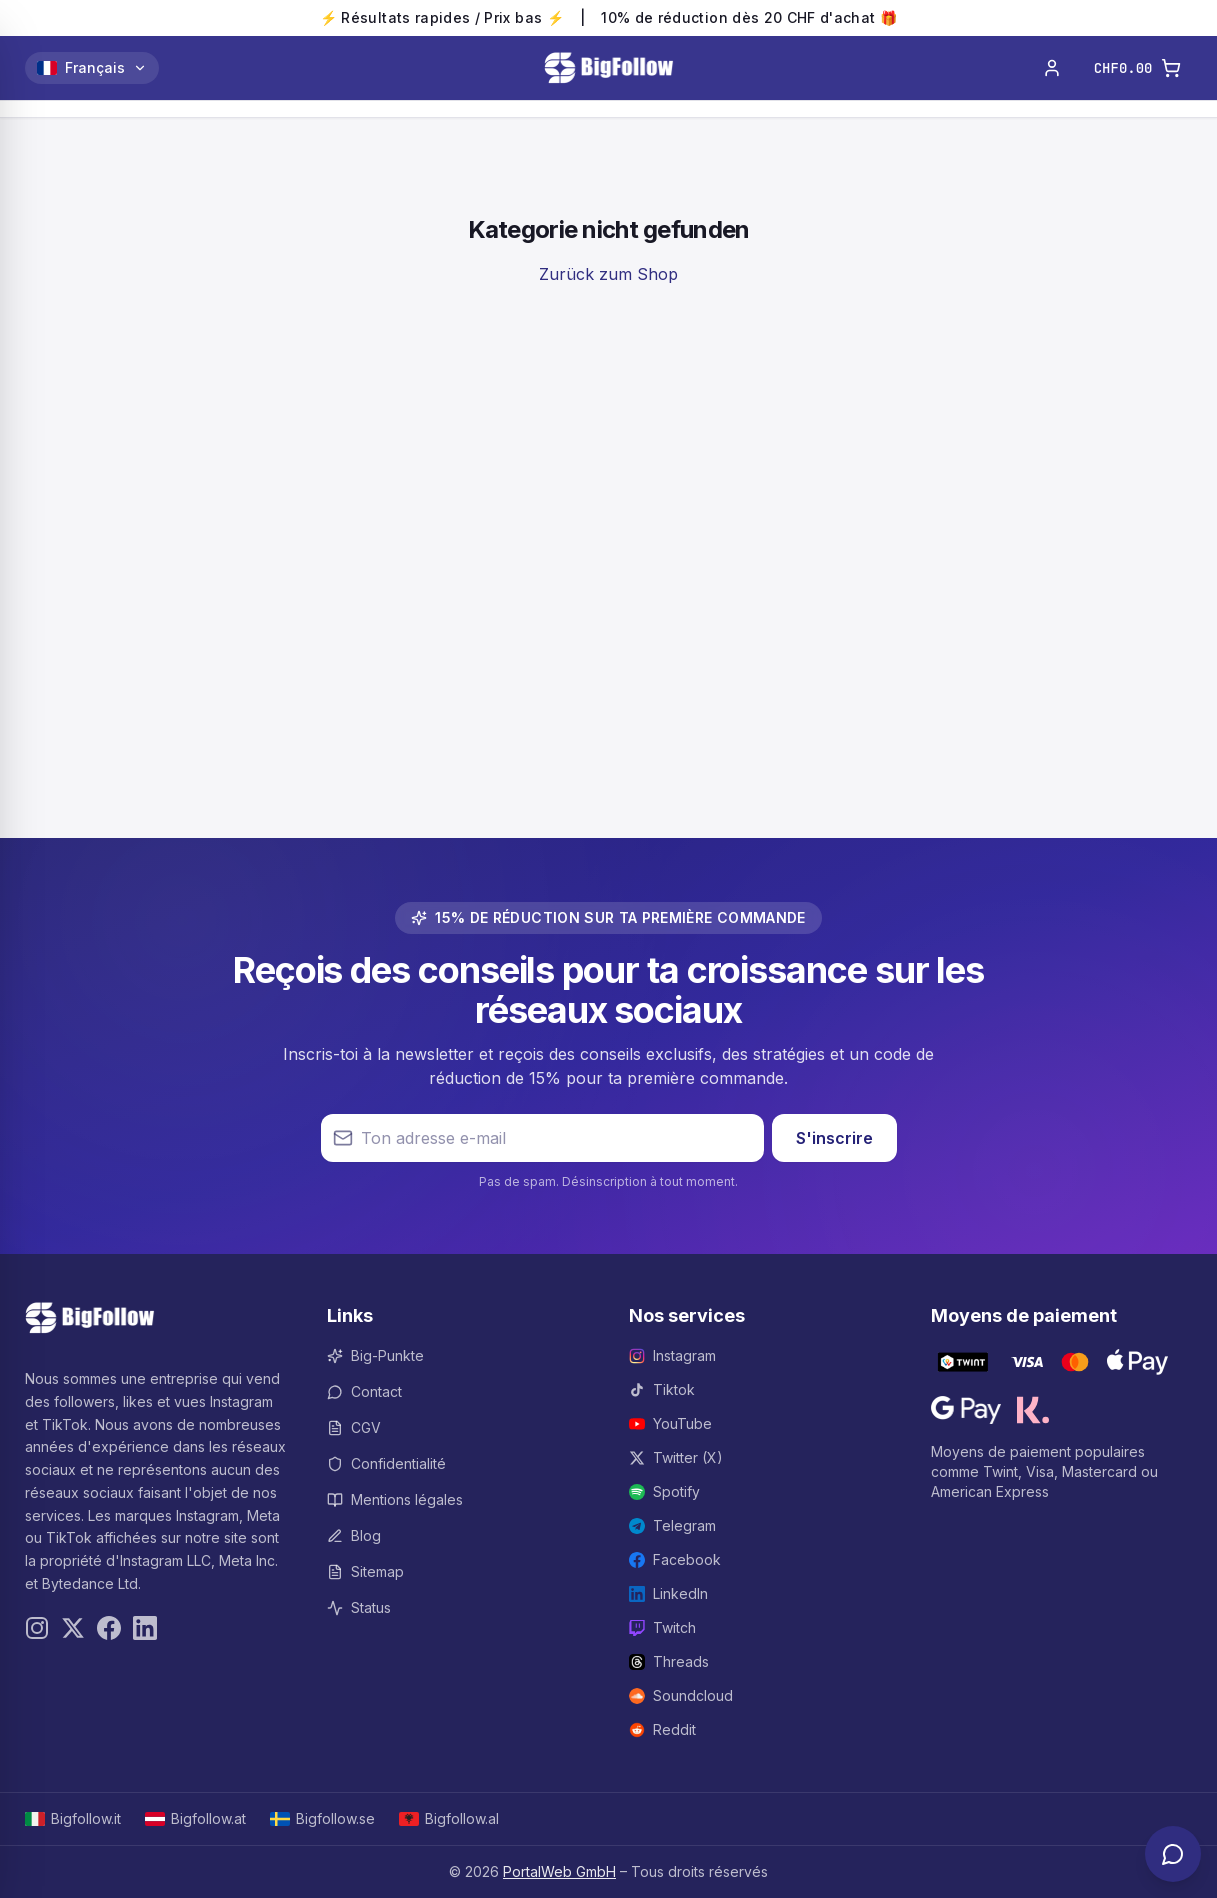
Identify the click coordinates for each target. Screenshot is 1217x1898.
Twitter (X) (676, 1457)
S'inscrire (834, 1138)
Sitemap (365, 1571)
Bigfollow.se (322, 1818)
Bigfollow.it (73, 1818)
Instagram (672, 1355)
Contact (364, 1391)
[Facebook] (109, 1628)
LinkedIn (668, 1593)
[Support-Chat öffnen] (1173, 1854)
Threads (669, 1661)
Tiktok (662, 1389)
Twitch (662, 1627)
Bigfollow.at (195, 1818)
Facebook (675, 1559)
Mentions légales (395, 1499)
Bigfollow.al (449, 1818)
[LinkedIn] (145, 1628)
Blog (354, 1535)
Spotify (664, 1491)
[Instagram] (37, 1628)
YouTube (670, 1423)
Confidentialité (386, 1463)
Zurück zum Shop (608, 274)
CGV (354, 1427)
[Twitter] (73, 1628)
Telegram (672, 1525)
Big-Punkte (375, 1355)
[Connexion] (1052, 68)
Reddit (662, 1729)
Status (359, 1607)
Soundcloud (681, 1695)
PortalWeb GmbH (559, 1871)
